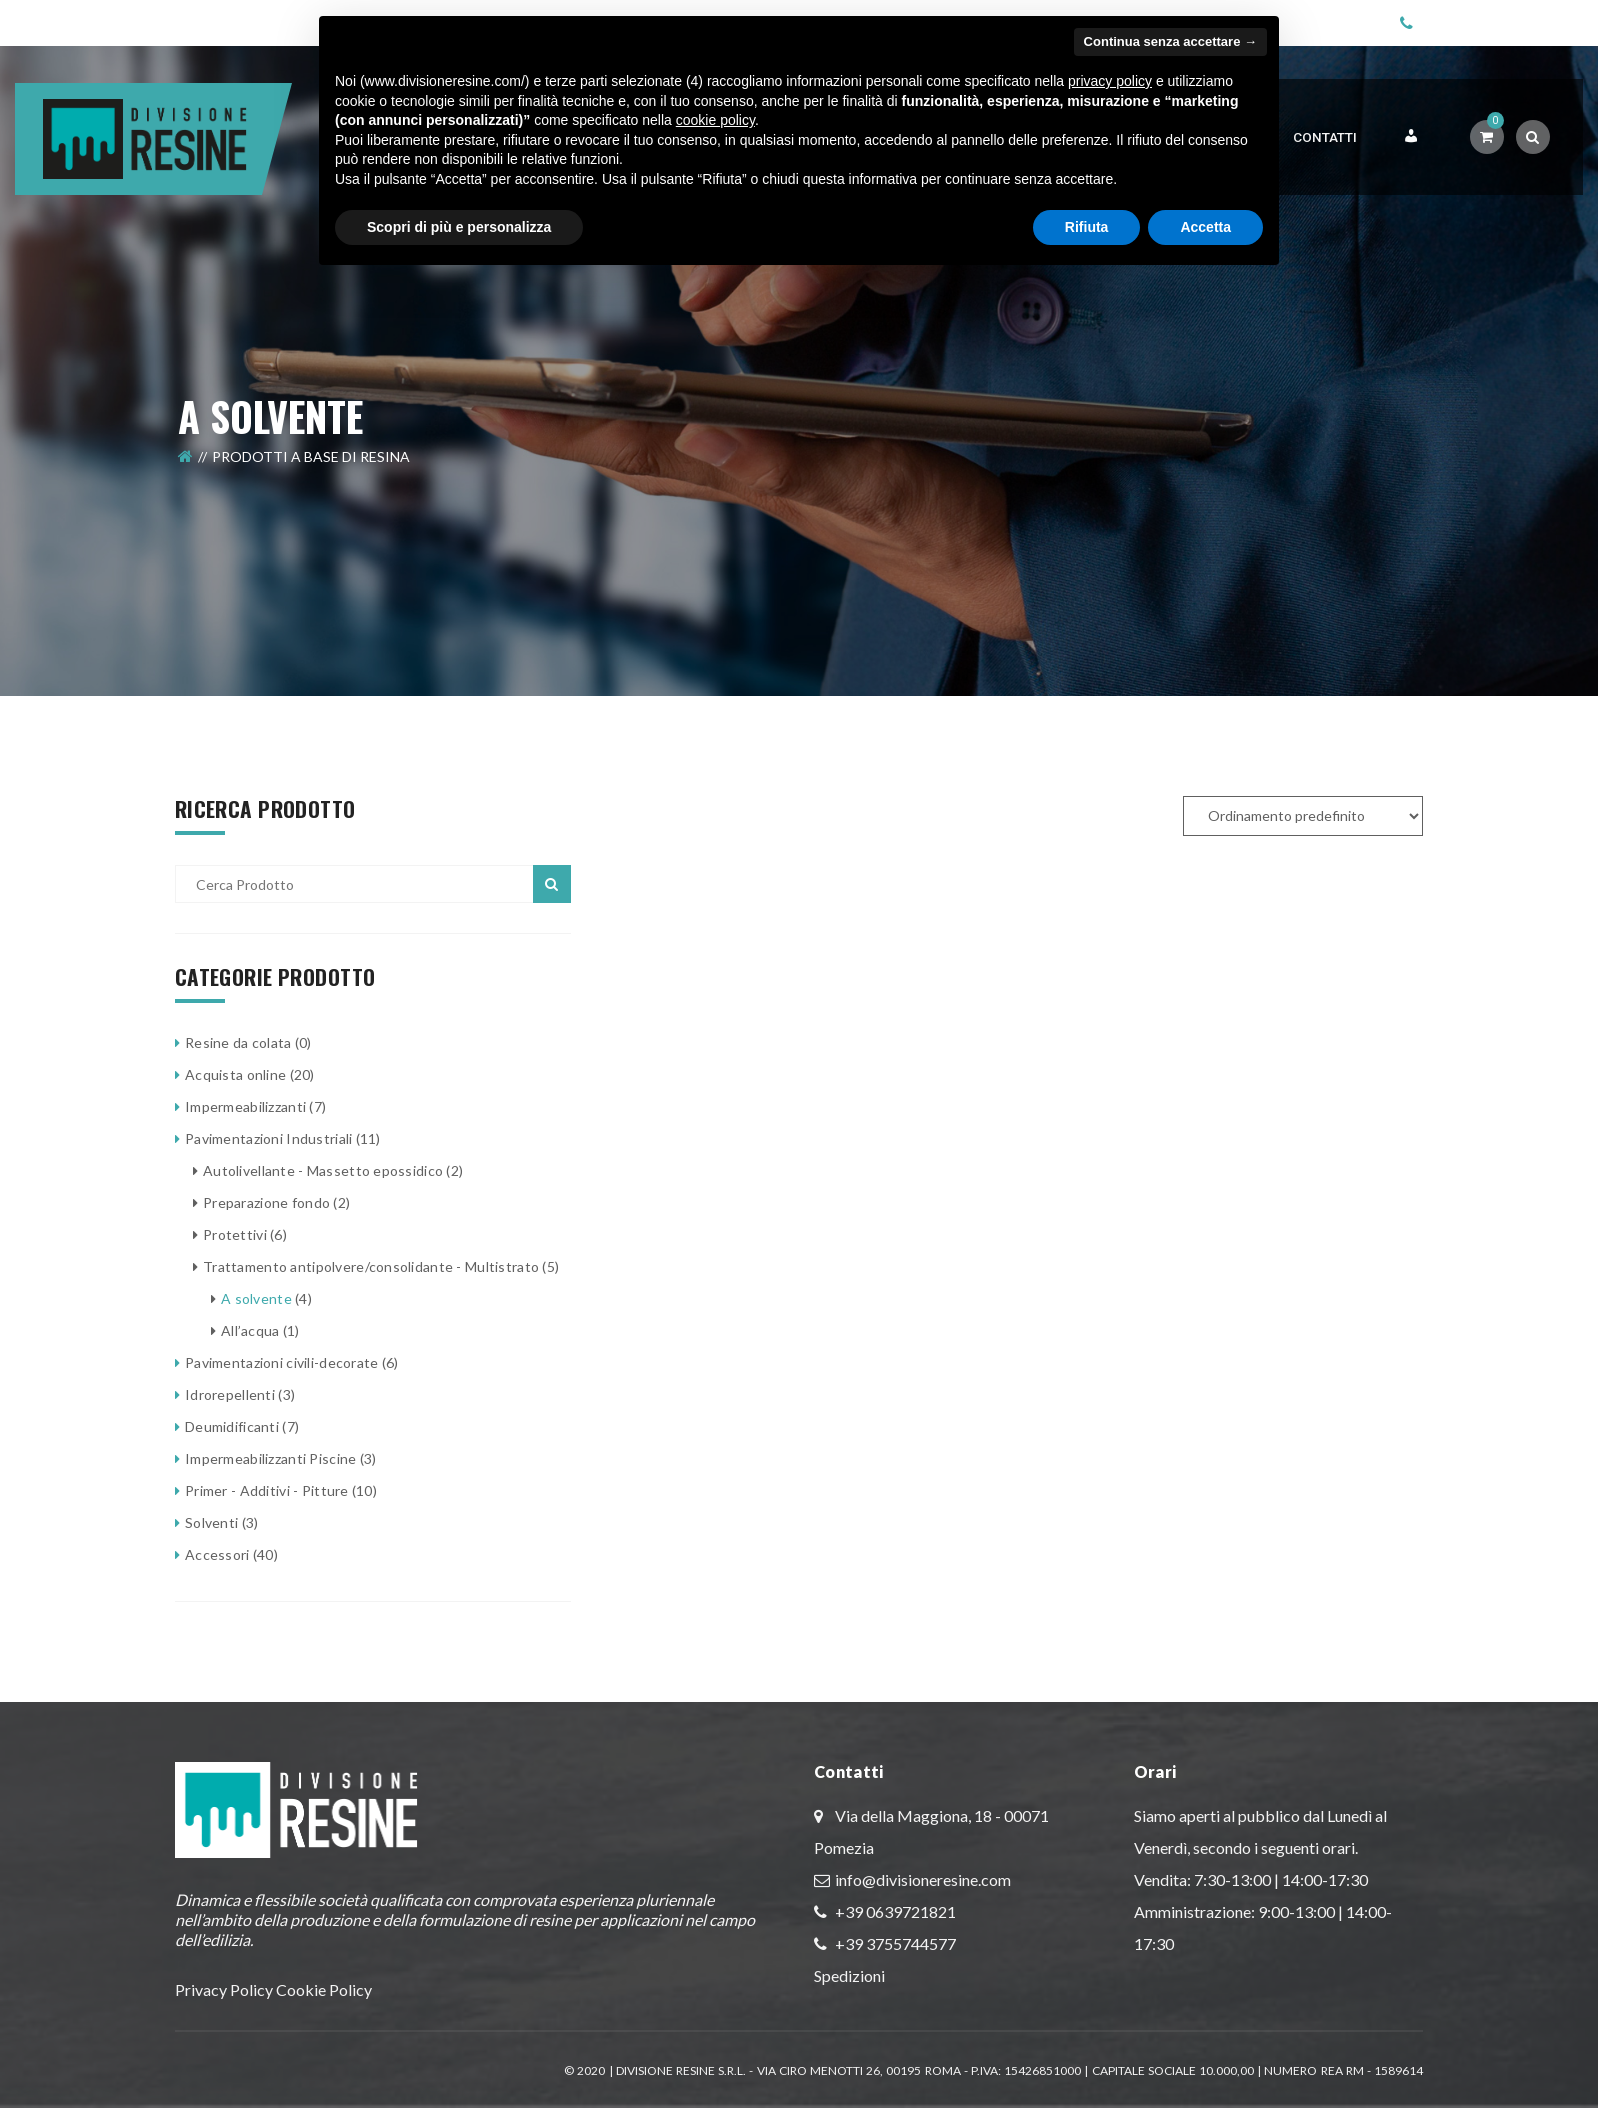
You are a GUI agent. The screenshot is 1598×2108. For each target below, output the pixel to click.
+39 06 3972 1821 (1491, 20)
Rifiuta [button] (1087, 227)
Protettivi (235, 1234)
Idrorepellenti (230, 1394)
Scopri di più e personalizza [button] (459, 227)
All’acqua (250, 1330)
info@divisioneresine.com (923, 1879)
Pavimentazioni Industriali (268, 1138)
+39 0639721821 (894, 1911)
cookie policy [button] (715, 120)
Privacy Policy (224, 1989)
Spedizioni (849, 1975)
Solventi (211, 1522)
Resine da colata (238, 1042)
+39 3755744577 (894, 1943)
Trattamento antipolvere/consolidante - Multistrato (371, 1266)
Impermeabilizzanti (245, 1106)
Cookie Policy (324, 1989)
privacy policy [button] (1110, 81)
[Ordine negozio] (1303, 816)
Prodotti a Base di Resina (311, 476)
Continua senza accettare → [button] (1170, 41)
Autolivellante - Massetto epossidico (323, 1170)
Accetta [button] (1205, 227)
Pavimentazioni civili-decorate (281, 1362)
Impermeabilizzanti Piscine (270, 1458)
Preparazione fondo (266, 1202)
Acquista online (235, 1074)
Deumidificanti (232, 1426)
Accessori (217, 1554)
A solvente (256, 1298)
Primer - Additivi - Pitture (267, 1490)
